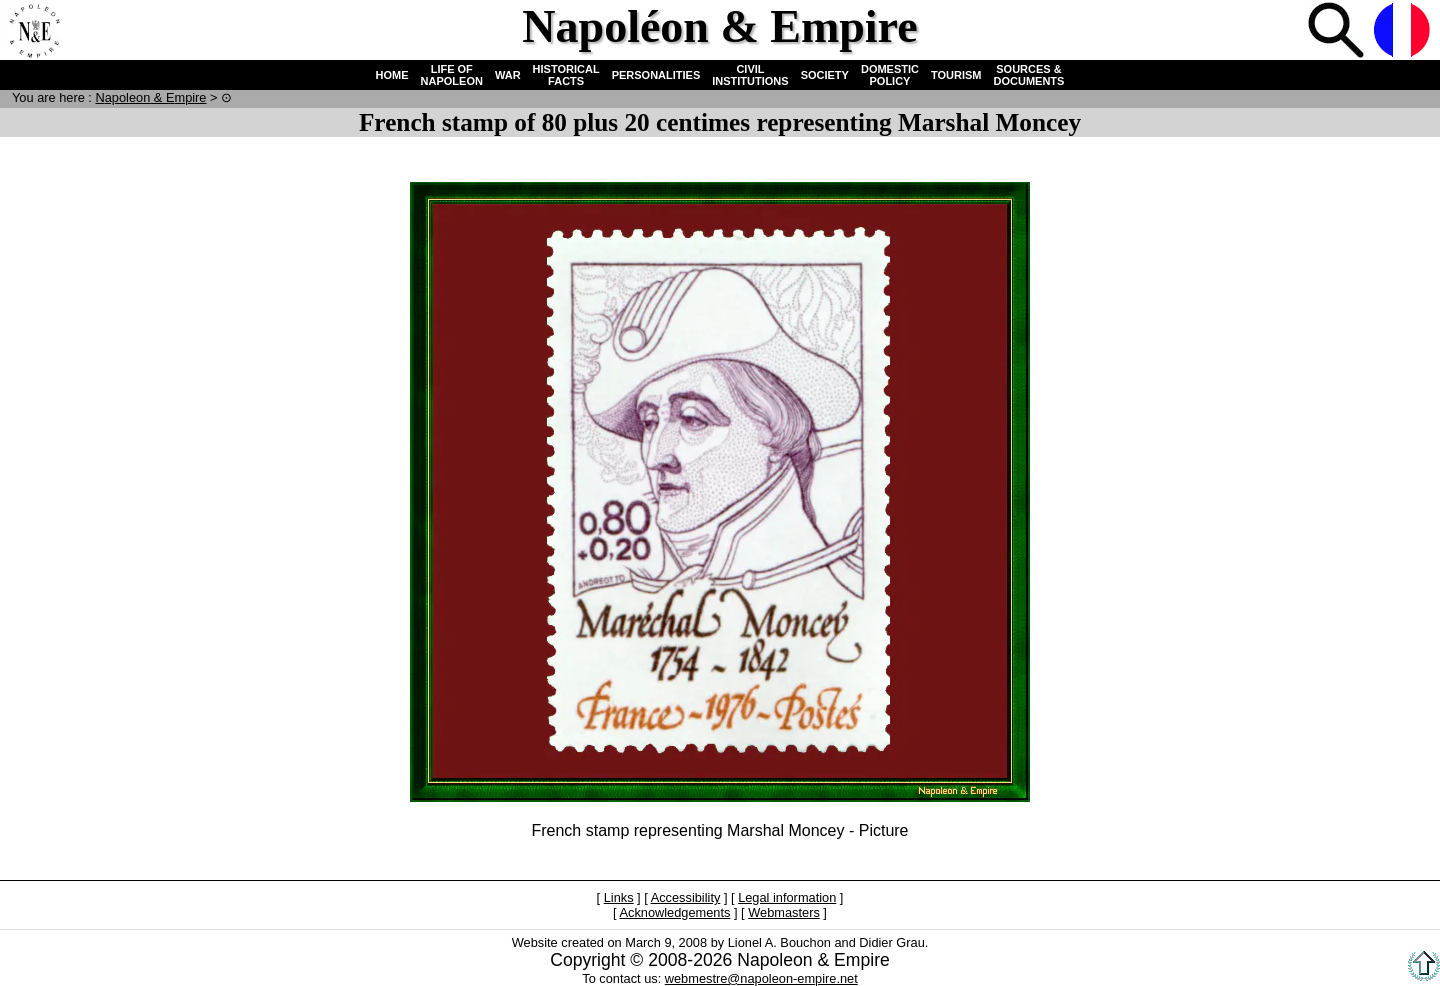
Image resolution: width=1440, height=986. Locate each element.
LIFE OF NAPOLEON (452, 75)
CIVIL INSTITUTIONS (750, 75)
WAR (508, 75)
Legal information (787, 897)
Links (619, 897)
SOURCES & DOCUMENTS (1029, 75)
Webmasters (784, 912)
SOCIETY (825, 75)
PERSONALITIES (656, 75)
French (1404, 32)
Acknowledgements (674, 912)
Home (34, 32)
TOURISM (956, 75)
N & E (150, 97)
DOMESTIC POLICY (890, 75)
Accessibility (686, 897)
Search (1338, 32)
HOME (392, 75)
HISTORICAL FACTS (566, 75)
